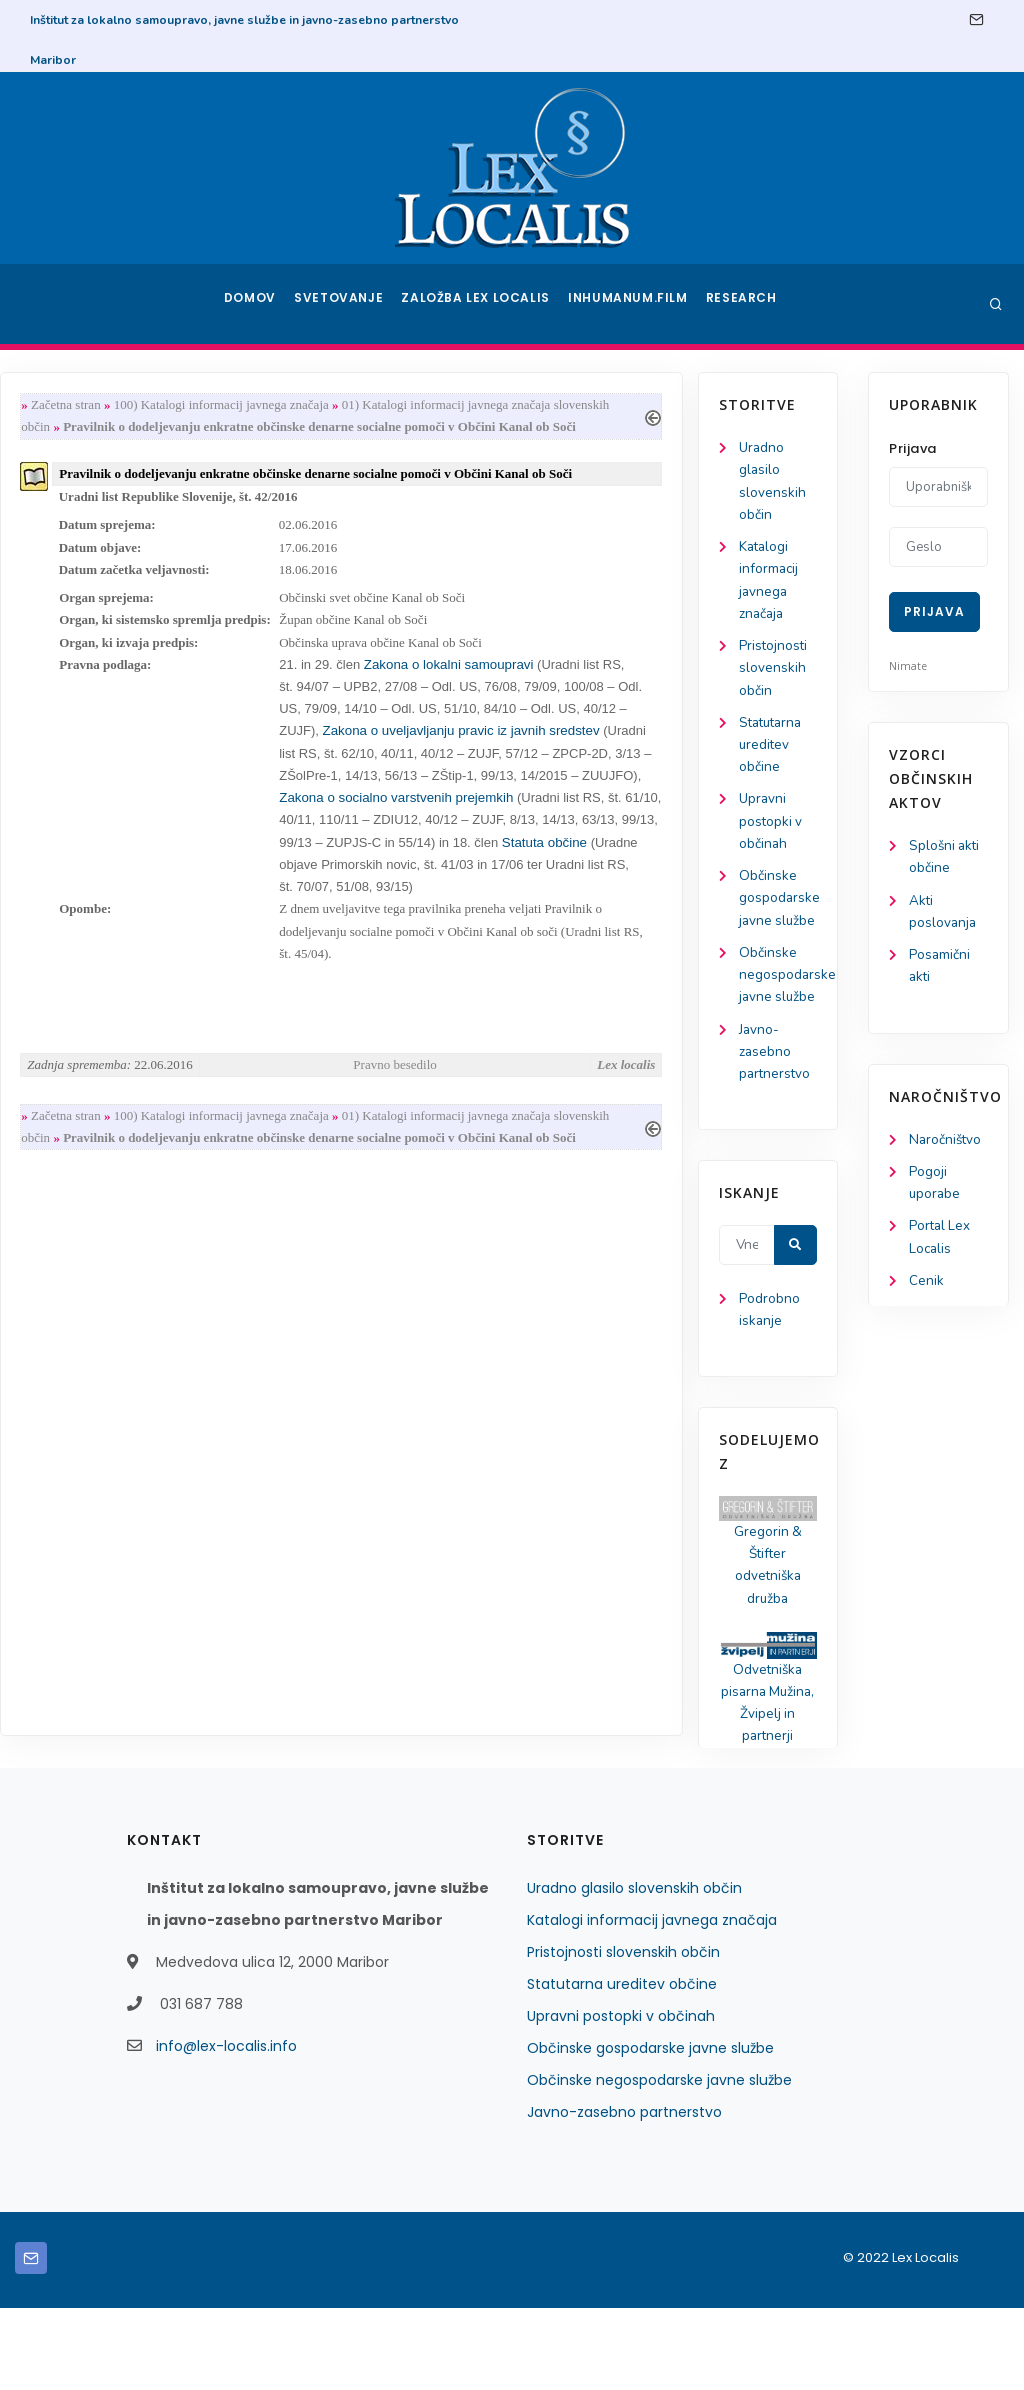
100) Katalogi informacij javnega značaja (397, 405)
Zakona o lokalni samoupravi (625, 675)
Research (743, 304)
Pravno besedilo (565, 1089)
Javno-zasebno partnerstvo (93, 1121)
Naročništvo (946, 1145)
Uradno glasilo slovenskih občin (634, 1970)
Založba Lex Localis (482, 304)
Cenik (926, 1291)
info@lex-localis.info (226, 2128)
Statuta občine (498, 884)
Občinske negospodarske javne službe (659, 2162)
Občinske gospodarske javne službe (650, 2130)
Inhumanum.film (630, 304)
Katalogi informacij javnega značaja (652, 2002)
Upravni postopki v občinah (88, 836)
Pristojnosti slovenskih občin (91, 677)
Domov (252, 304)
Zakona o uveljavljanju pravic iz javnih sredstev (637, 745)
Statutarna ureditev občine (90, 756)
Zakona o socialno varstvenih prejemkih (635, 814)
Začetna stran (242, 405)
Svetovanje (346, 304)
